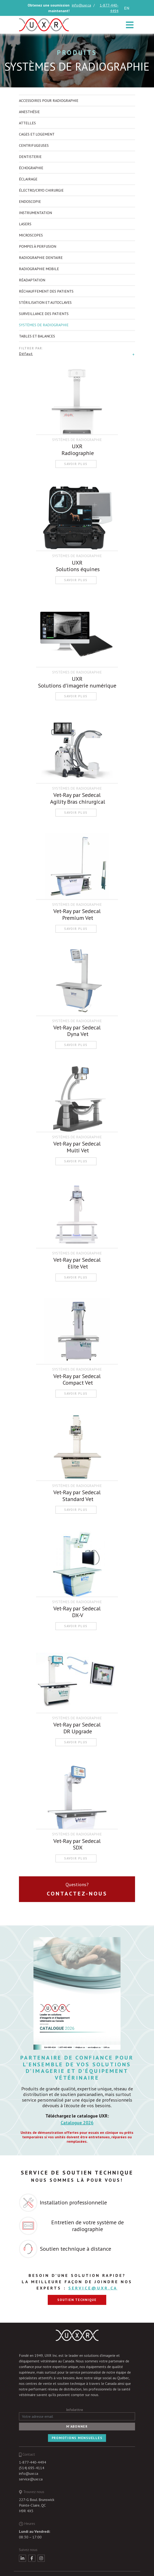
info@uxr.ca (81, 5)
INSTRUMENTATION (35, 212)
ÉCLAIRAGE (28, 179)
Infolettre (74, 2409)
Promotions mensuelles (77, 2438)
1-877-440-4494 (109, 8)
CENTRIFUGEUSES (34, 145)
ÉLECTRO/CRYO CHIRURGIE (41, 190)
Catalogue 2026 (77, 2123)
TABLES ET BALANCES (37, 336)
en (126, 8)
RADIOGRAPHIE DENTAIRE (41, 257)
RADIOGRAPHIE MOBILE (39, 268)
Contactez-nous (77, 1893)
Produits (77, 52)
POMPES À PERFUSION (37, 246)
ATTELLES (27, 123)
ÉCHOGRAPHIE (31, 167)
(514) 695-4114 (31, 2467)
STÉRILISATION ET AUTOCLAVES (45, 302)
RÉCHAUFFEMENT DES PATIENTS (46, 291)
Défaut (26, 353)
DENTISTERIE (30, 156)
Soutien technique (77, 2300)
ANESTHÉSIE (29, 111)
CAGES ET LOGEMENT (37, 134)
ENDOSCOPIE (30, 201)
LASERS (25, 224)
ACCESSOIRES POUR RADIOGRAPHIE (48, 100)
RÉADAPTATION (32, 280)
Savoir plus (76, 464)
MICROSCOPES (31, 235)
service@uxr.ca (92, 2288)
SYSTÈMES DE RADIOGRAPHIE (44, 324)
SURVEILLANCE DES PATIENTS (44, 313)
